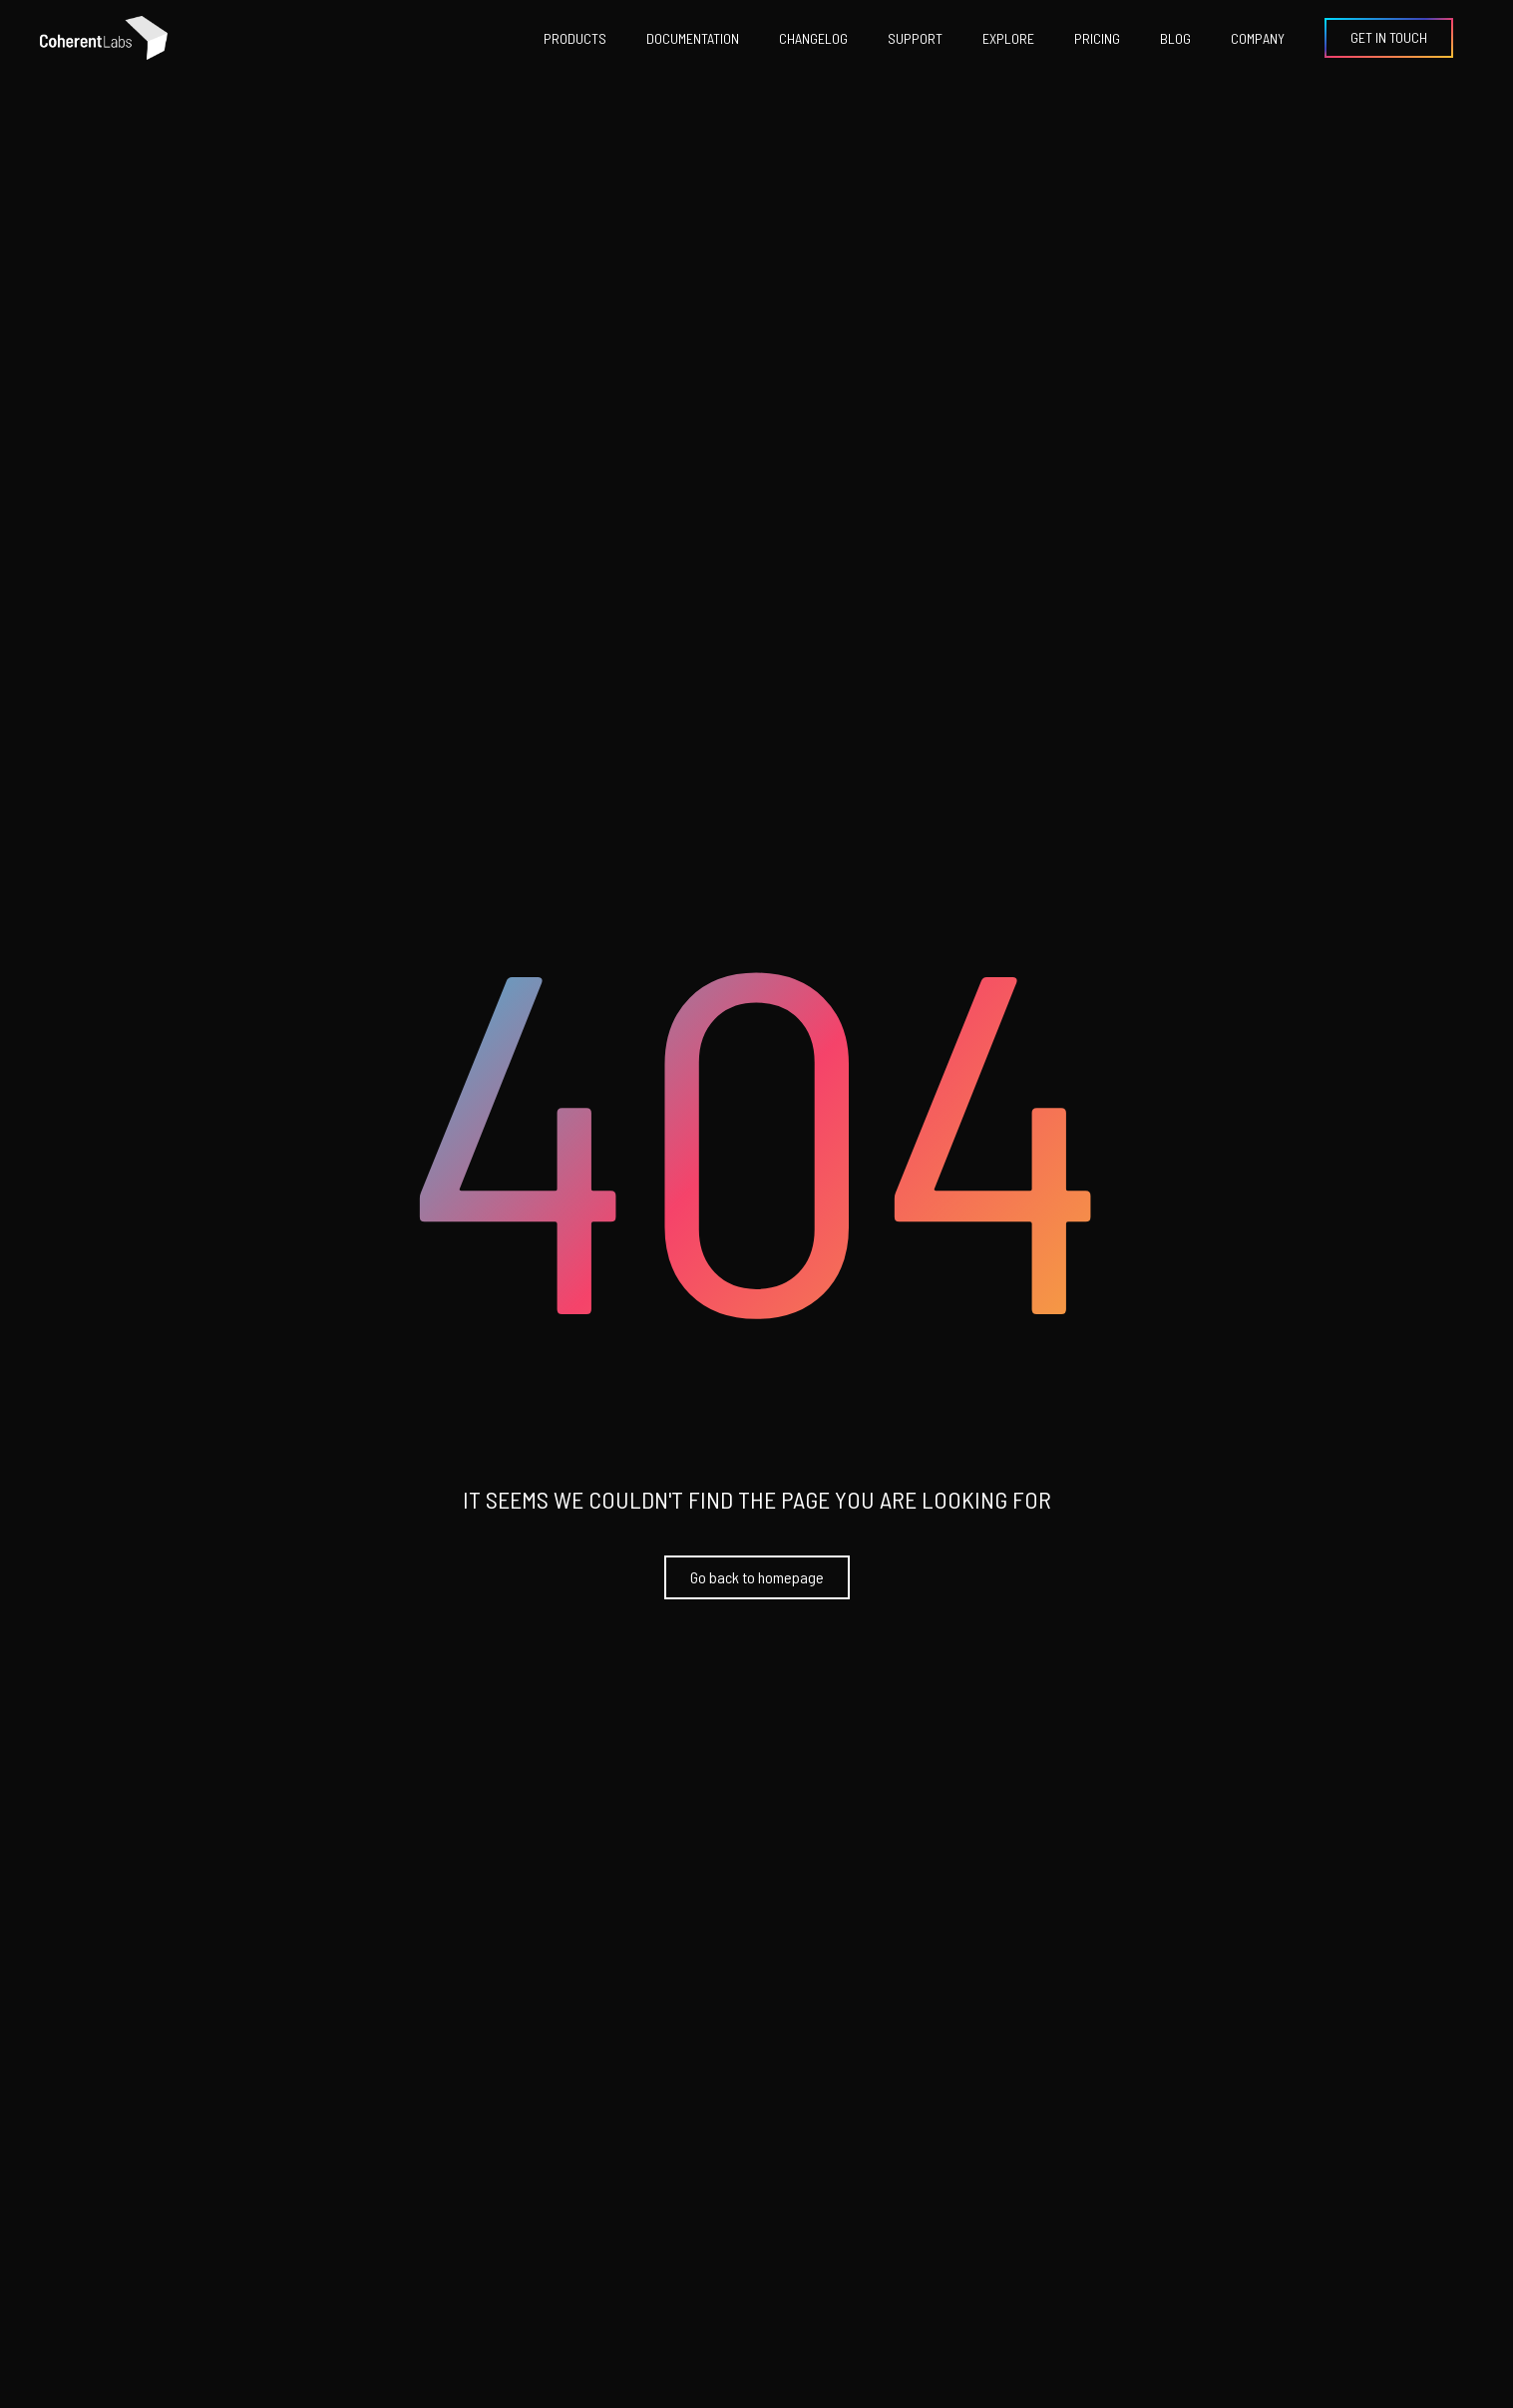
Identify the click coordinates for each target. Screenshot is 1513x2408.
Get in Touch (1388, 37)
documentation (692, 38)
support (915, 38)
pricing (1097, 38)
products (575, 38)
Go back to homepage (757, 1576)
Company (1258, 38)
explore (1008, 38)
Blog (1175, 38)
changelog (813, 38)
